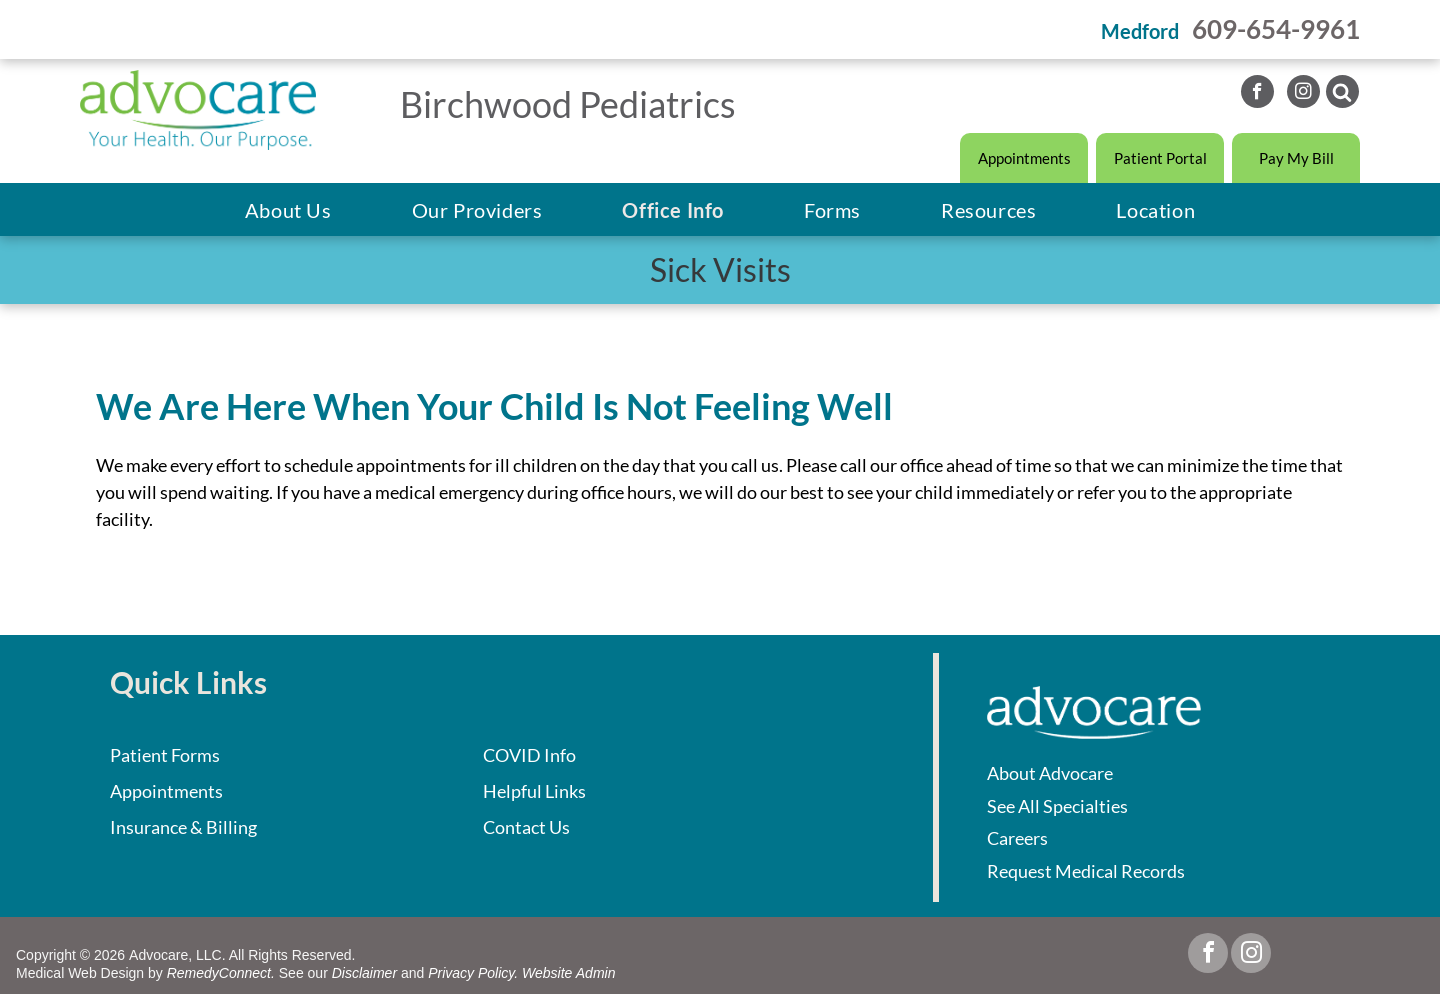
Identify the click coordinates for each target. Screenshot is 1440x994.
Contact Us (526, 827)
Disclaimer (364, 973)
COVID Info (529, 755)
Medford (1140, 31)
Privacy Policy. (473, 973)
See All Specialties (1057, 806)
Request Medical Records (1086, 871)
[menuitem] (288, 210)
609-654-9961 (1276, 29)
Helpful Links (534, 791)
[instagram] (1303, 94)
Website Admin (568, 973)
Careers (1017, 838)
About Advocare (1050, 773)
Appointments (166, 791)
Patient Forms (165, 755)
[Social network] (1342, 94)
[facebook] (1257, 94)
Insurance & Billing (183, 827)
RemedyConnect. (221, 973)
